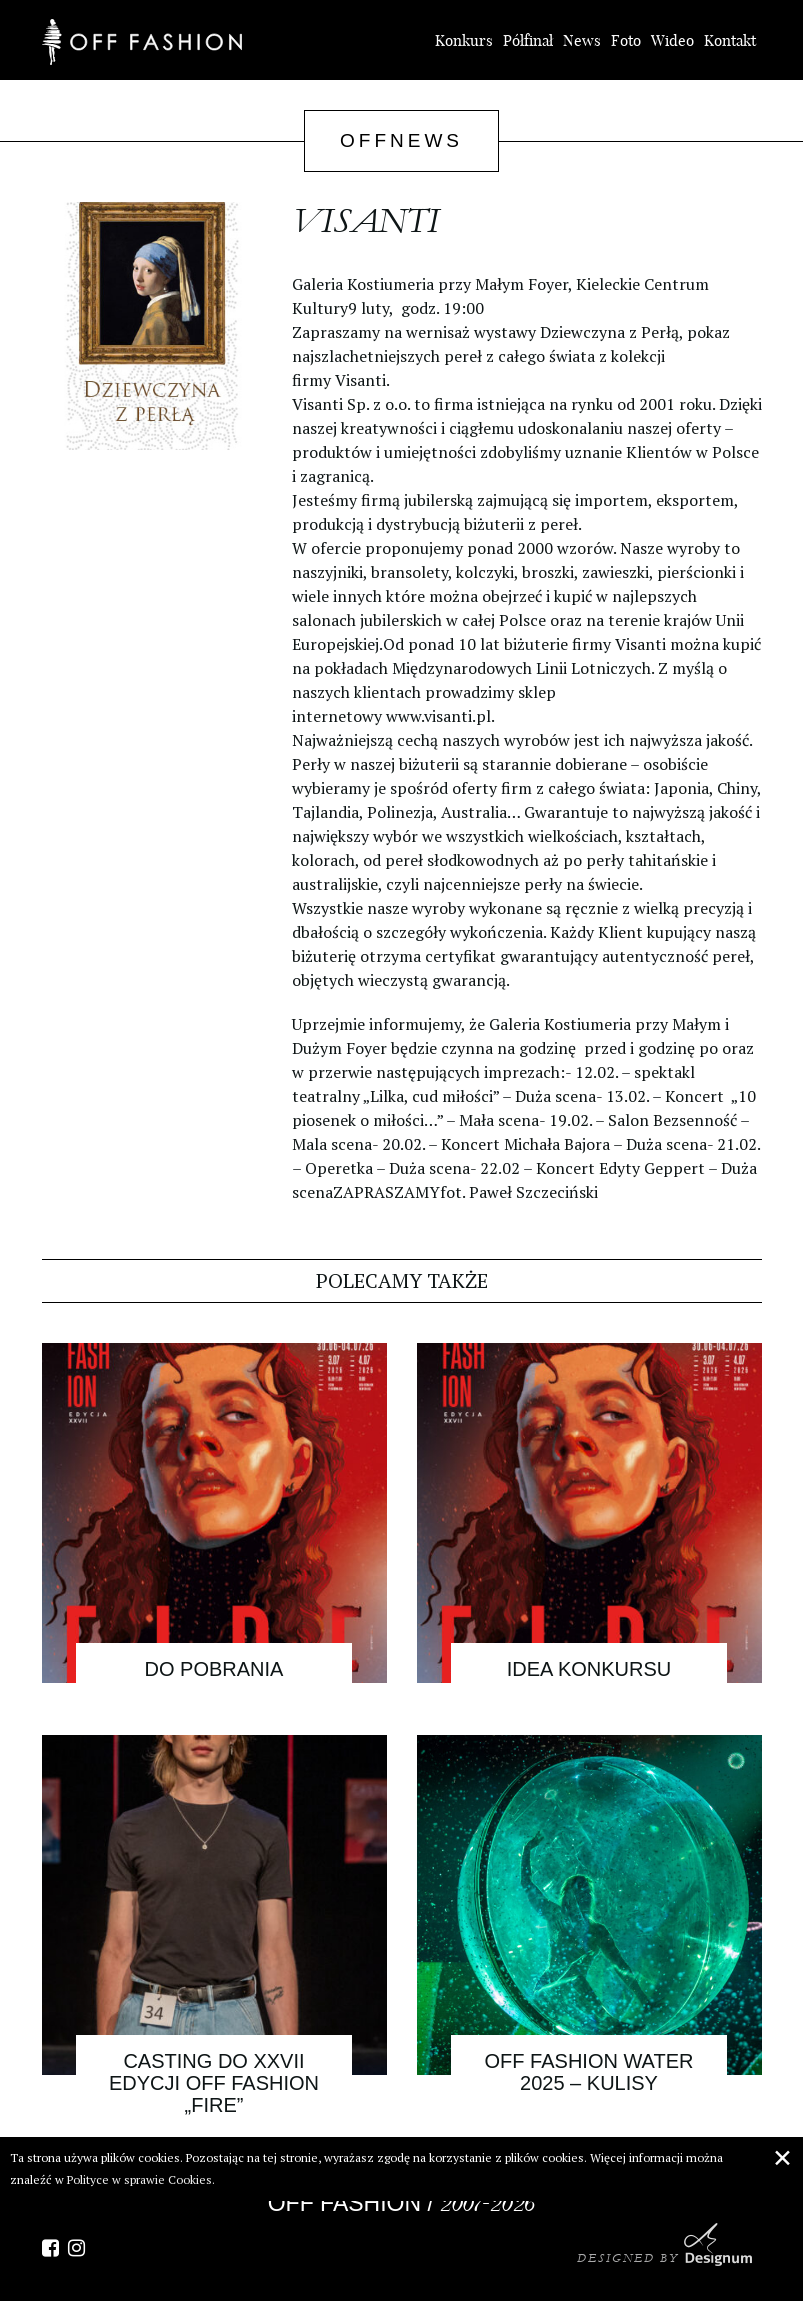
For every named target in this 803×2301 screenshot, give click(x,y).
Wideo (672, 40)
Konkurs (464, 40)
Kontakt (730, 40)
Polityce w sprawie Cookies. (141, 2179)
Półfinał (528, 40)
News (582, 40)
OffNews (401, 140)
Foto (626, 40)
